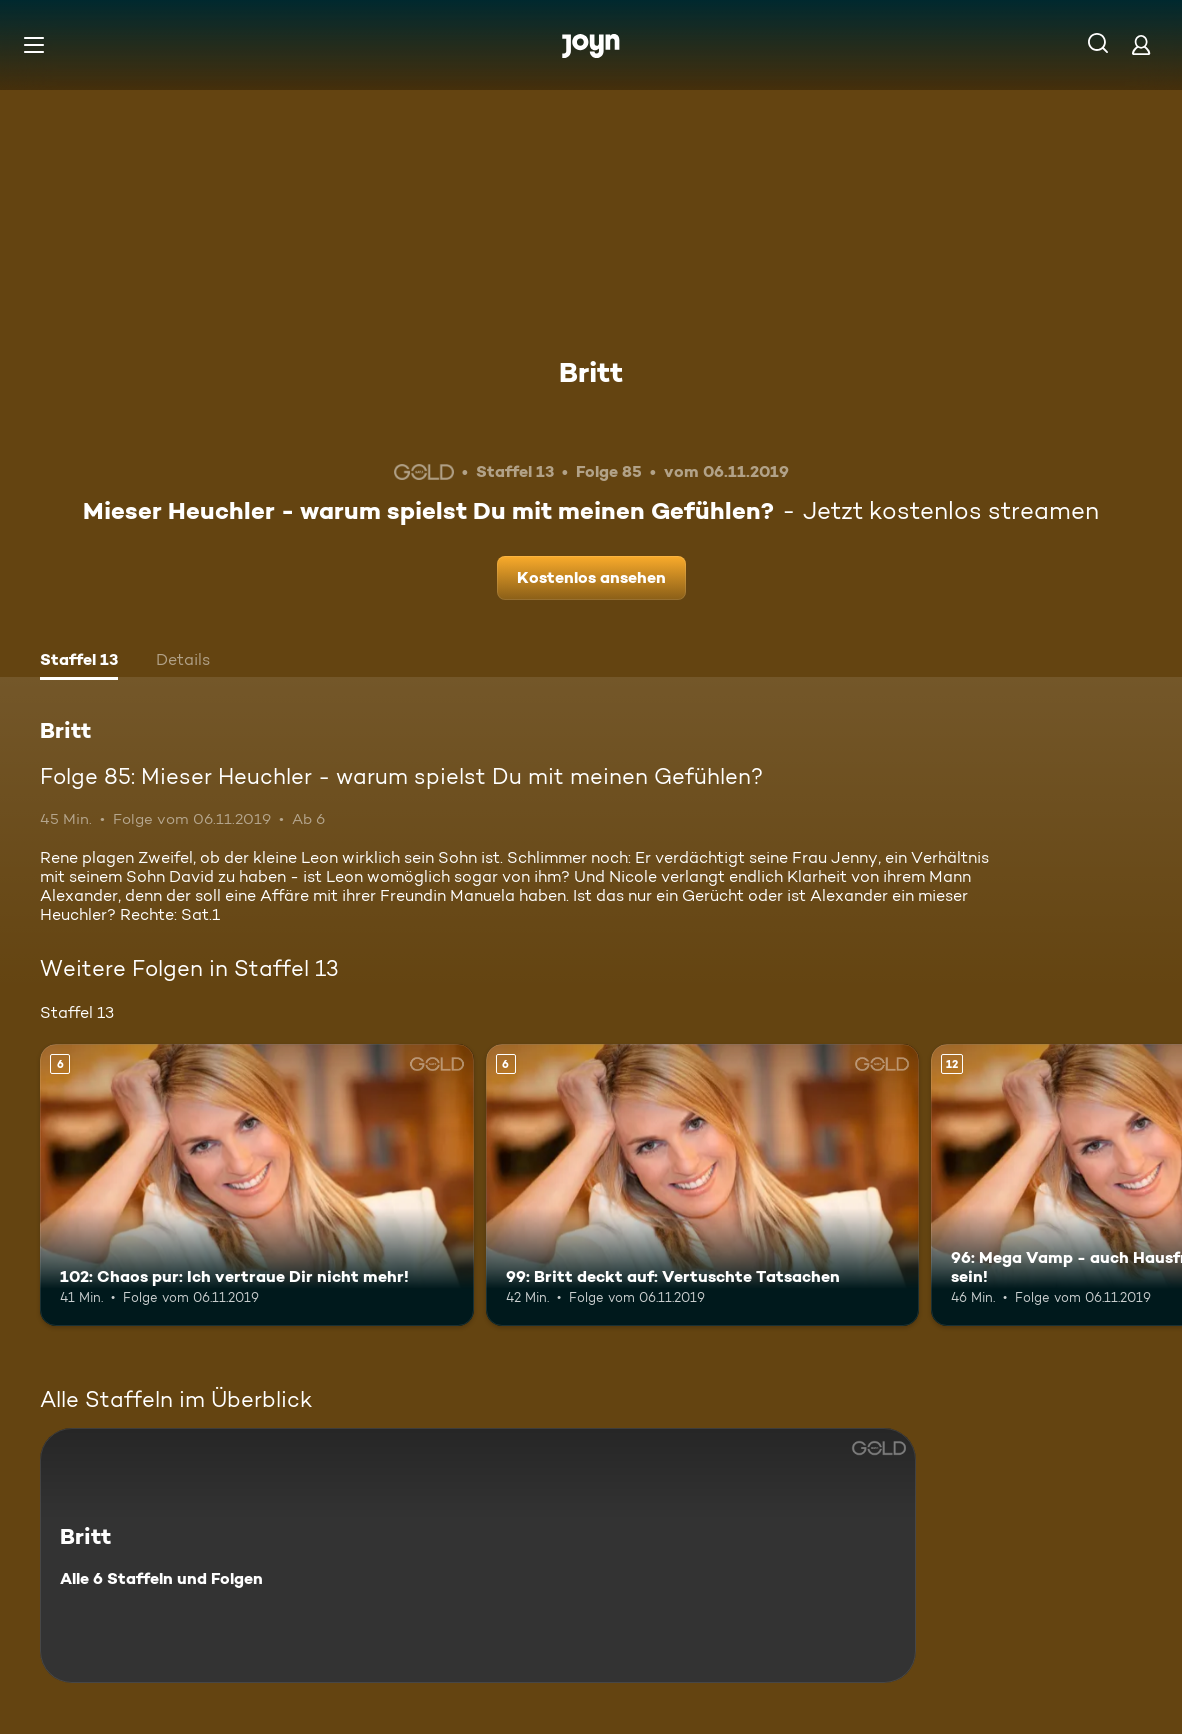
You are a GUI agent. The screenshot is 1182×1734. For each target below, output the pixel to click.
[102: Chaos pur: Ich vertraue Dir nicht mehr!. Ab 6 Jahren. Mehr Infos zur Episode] (257, 1185)
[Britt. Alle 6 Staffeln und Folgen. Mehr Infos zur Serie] (478, 1555)
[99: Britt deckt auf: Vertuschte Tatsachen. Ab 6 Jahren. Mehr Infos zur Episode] (703, 1185)
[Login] (1141, 44)
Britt (591, 372)
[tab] (79, 662)
